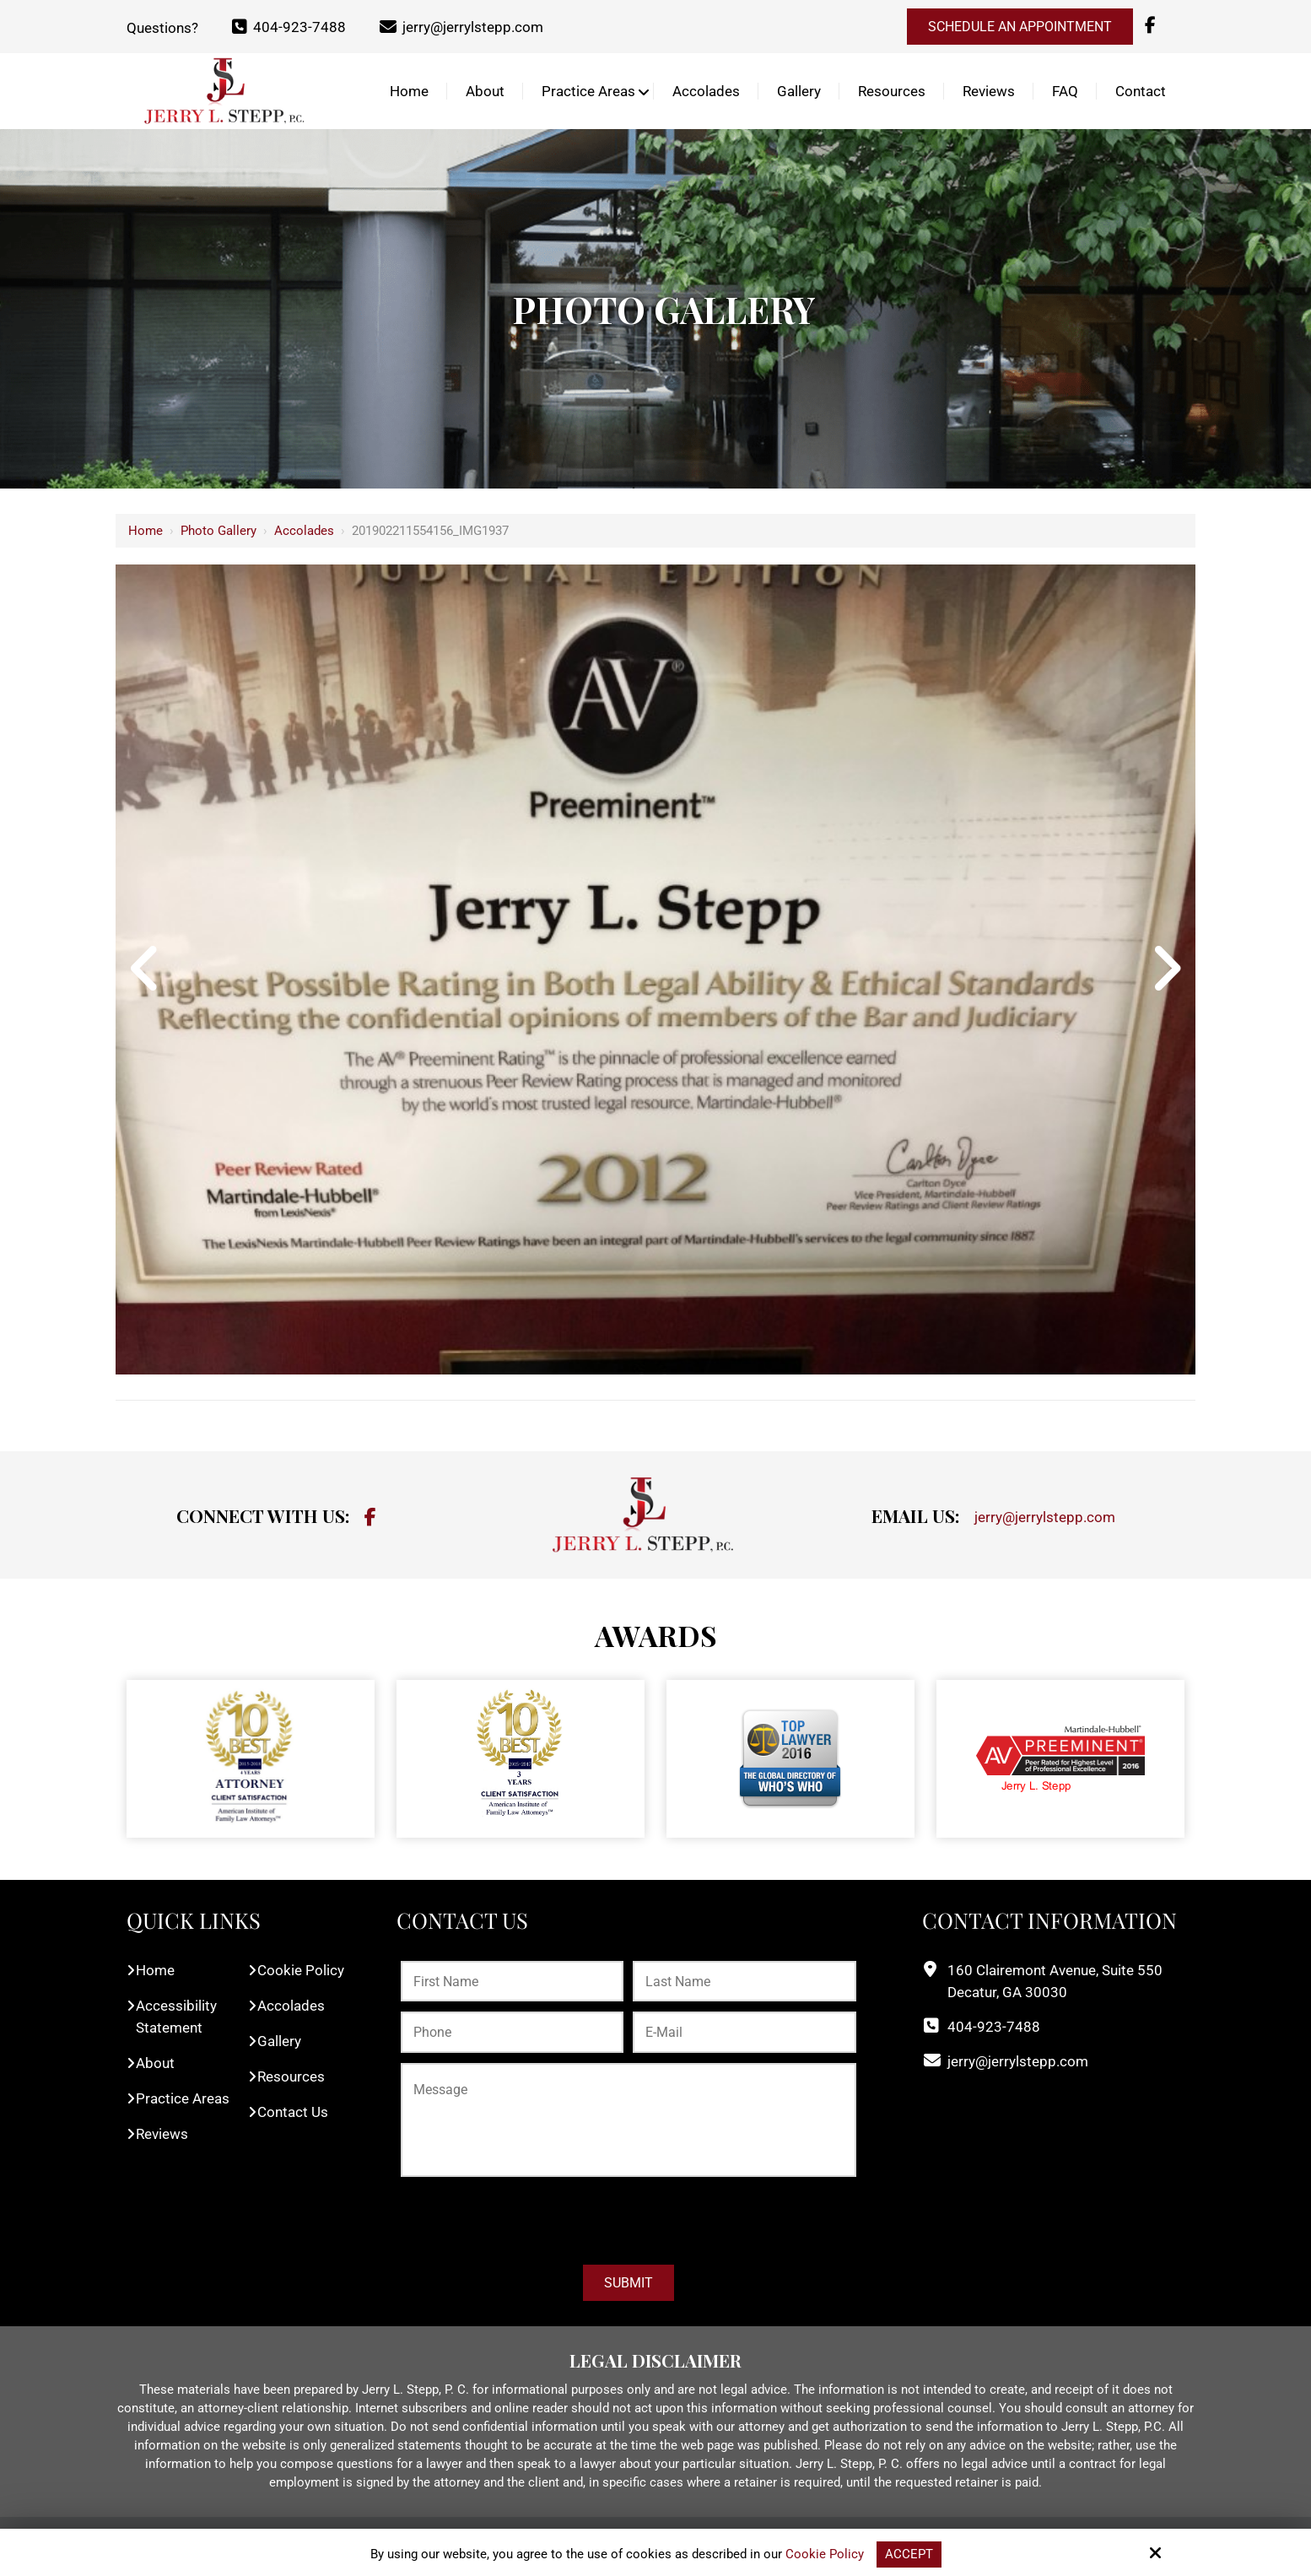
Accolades (304, 530)
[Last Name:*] (744, 1981)
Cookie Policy (824, 2554)
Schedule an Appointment (1020, 27)
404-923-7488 (289, 27)
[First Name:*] (512, 1981)
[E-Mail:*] (744, 2032)
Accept (909, 2554)
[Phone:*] (512, 2032)
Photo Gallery (218, 530)
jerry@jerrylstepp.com (461, 27)
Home (145, 530)
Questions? (162, 27)
